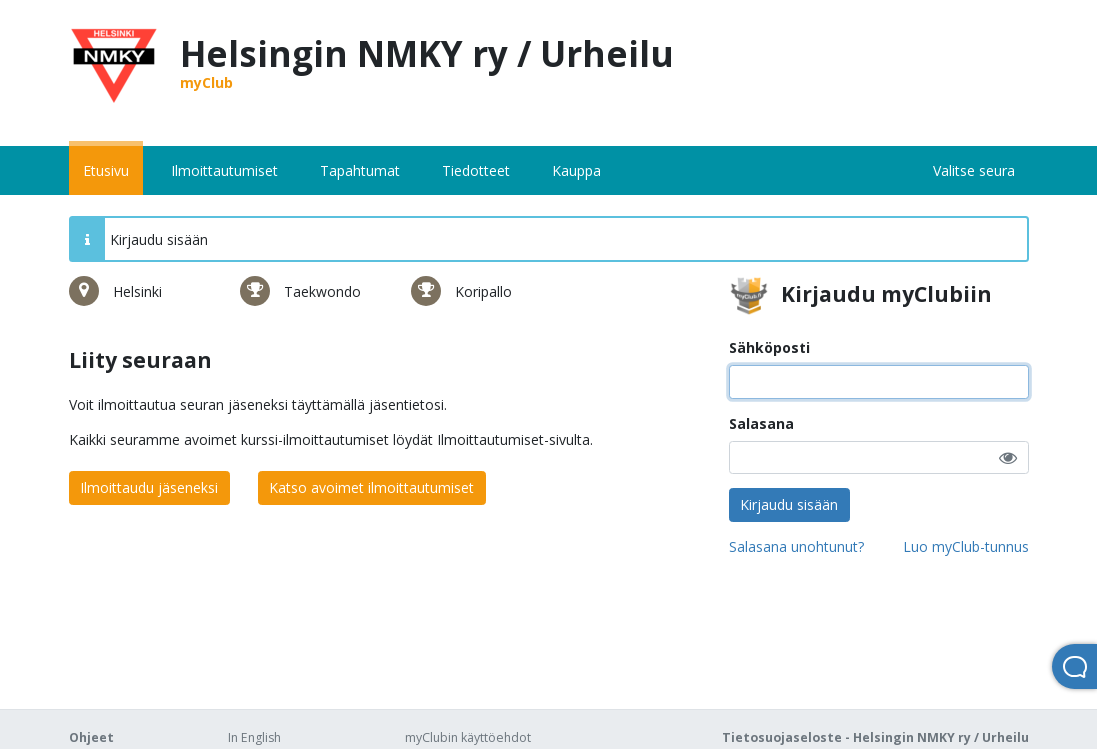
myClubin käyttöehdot (468, 737)
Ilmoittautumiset (224, 170)
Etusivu (106, 170)
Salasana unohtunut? (796, 546)
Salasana (761, 423)
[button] (1008, 457)
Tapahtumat (360, 170)
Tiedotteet (476, 170)
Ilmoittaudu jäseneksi (149, 487)
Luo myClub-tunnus (966, 546)
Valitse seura (974, 170)
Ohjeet (91, 737)
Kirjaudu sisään (789, 504)
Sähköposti (769, 347)
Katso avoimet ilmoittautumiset (371, 487)
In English (254, 737)
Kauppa (576, 170)
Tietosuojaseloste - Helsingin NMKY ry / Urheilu (875, 737)
